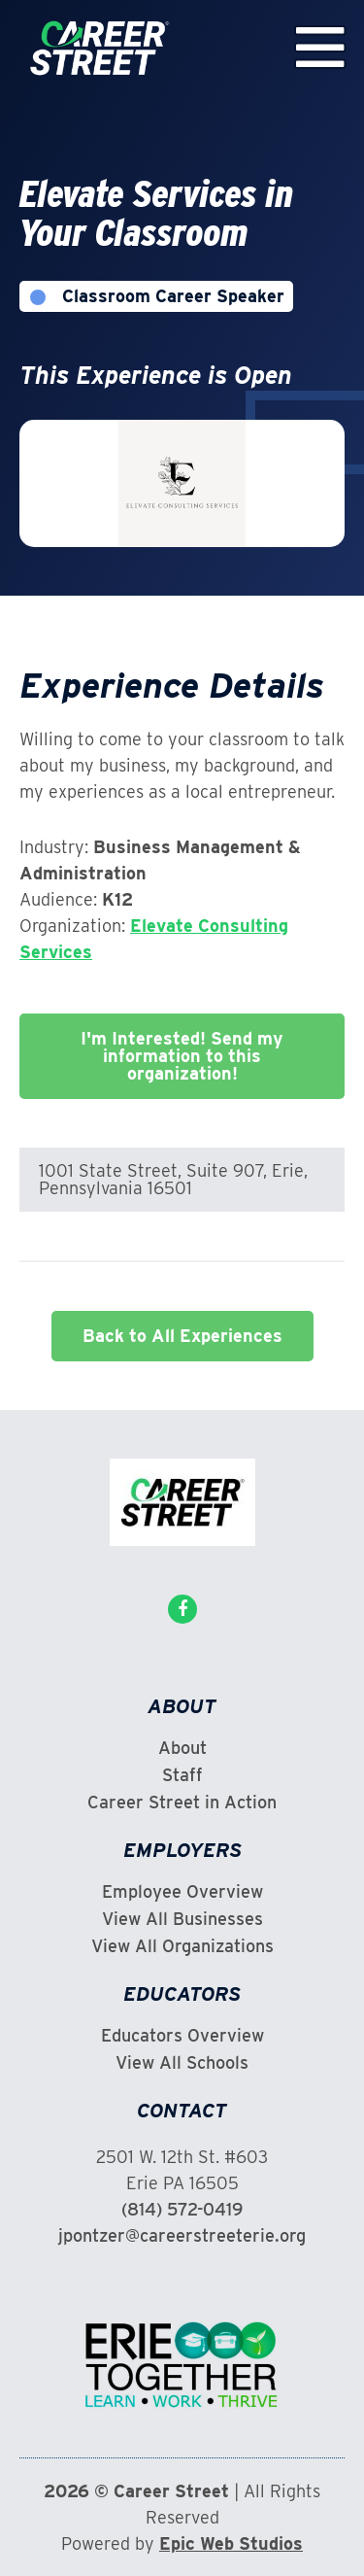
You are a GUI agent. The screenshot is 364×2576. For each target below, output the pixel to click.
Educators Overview (182, 2035)
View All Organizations (182, 1946)
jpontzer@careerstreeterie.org (182, 2235)
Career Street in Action (182, 1802)
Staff (182, 1775)
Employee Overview (182, 1892)
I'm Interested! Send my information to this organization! (182, 1055)
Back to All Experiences (182, 1335)
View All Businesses (182, 1919)
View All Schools (182, 2063)
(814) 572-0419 (182, 2209)
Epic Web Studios (231, 2543)
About (182, 1748)
